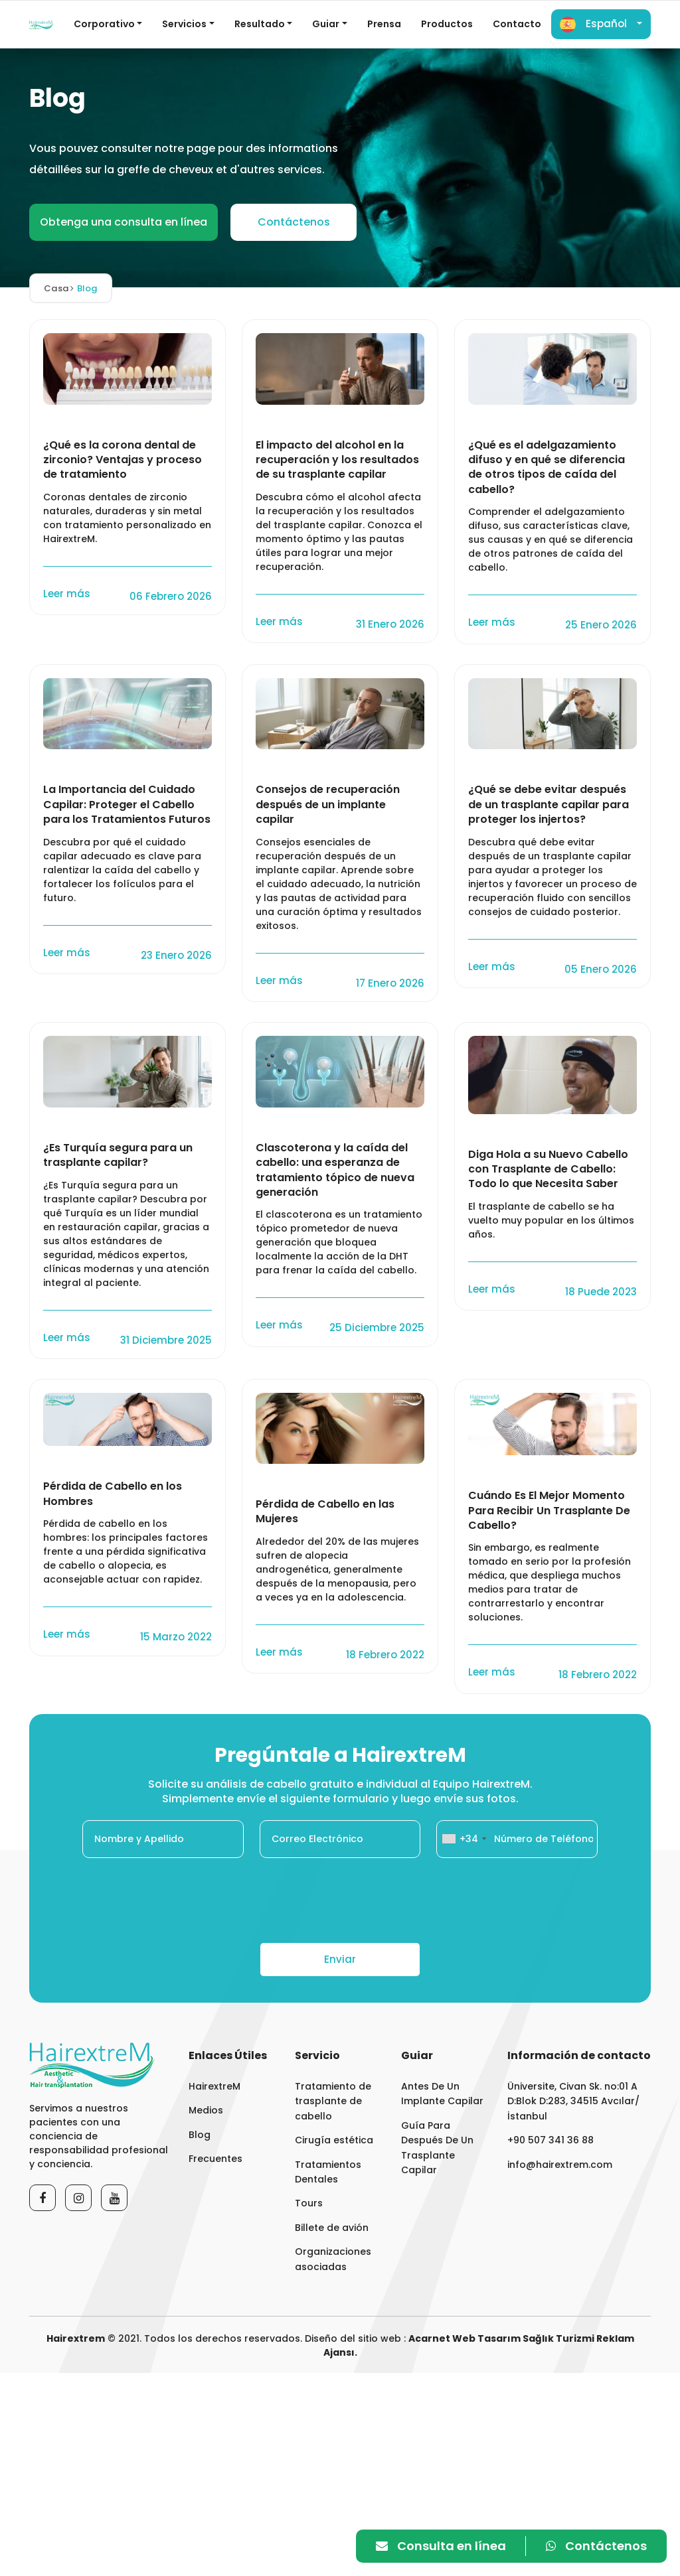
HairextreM (214, 2086)
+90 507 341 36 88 (550, 2140)
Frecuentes (215, 2158)
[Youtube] (114, 2197)
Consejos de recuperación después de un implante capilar (328, 804)
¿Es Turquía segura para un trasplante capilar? (118, 1155)
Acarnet (429, 2338)
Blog (200, 2134)
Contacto (517, 24)
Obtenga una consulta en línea (123, 222)
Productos (447, 24)
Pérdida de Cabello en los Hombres (112, 1493)
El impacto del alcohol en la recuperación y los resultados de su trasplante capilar (337, 460)
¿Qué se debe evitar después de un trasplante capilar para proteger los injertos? (548, 804)
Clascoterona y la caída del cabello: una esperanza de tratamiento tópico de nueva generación (335, 1170)
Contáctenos (294, 222)
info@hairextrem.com (559, 2164)
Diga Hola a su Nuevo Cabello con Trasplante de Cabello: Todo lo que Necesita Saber (548, 1169)
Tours (309, 2203)
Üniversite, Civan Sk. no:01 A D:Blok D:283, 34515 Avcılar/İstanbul (573, 2101)
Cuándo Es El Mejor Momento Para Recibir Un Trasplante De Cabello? (549, 1510)
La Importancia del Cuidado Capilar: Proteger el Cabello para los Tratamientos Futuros (127, 804)
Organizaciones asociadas (333, 2259)
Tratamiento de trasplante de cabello (333, 2101)
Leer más (68, 594)
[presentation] (340, 1900)
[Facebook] (42, 2197)
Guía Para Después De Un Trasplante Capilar (437, 2148)
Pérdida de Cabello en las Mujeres (325, 1511)
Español (593, 25)
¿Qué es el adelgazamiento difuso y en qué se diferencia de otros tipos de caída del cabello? (546, 467)
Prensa (384, 24)
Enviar (340, 1959)
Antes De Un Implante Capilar (442, 2094)
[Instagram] (78, 2197)
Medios (206, 2110)
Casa (59, 288)
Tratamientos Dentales (328, 2172)
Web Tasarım (486, 2338)
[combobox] (463, 1839)
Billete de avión (332, 2227)
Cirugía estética (334, 2140)
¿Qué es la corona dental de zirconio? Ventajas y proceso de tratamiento (122, 460)
